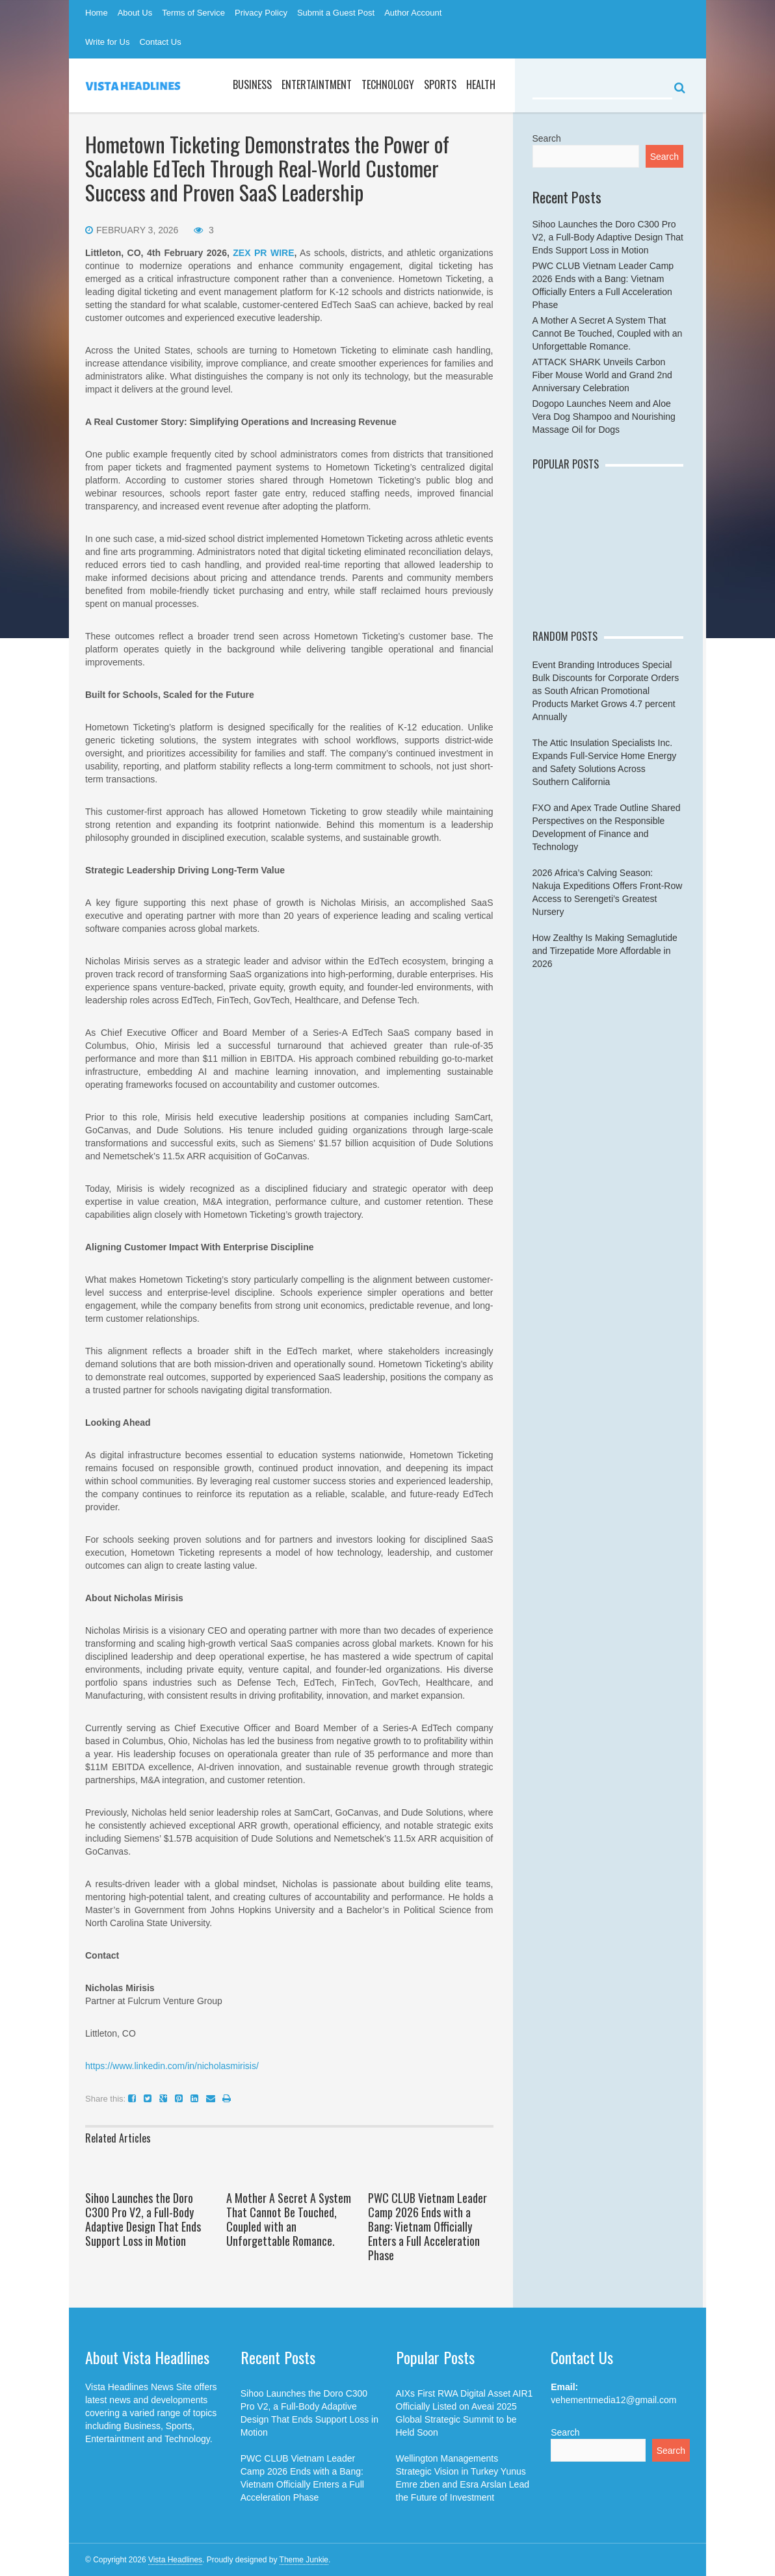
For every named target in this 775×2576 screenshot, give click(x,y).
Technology (387, 84)
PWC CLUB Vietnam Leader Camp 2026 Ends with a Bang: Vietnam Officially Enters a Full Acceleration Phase (427, 2226)
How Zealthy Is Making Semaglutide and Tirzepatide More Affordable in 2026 (604, 951)
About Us (135, 13)
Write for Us (107, 42)
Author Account (412, 13)
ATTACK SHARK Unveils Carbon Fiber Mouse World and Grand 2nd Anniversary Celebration (602, 375)
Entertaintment (317, 84)
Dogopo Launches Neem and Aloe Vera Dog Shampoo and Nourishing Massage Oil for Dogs (604, 416)
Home (96, 13)
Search (546, 138)
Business (252, 84)
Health (480, 84)
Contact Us (160, 42)
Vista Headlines (175, 2559)
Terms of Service (193, 13)
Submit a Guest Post (335, 13)
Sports (440, 84)
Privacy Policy (261, 13)
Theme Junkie (304, 2559)
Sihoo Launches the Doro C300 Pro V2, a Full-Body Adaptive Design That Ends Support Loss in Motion (143, 2219)
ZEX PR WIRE (263, 253)
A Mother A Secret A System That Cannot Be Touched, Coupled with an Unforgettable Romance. (288, 2219)
